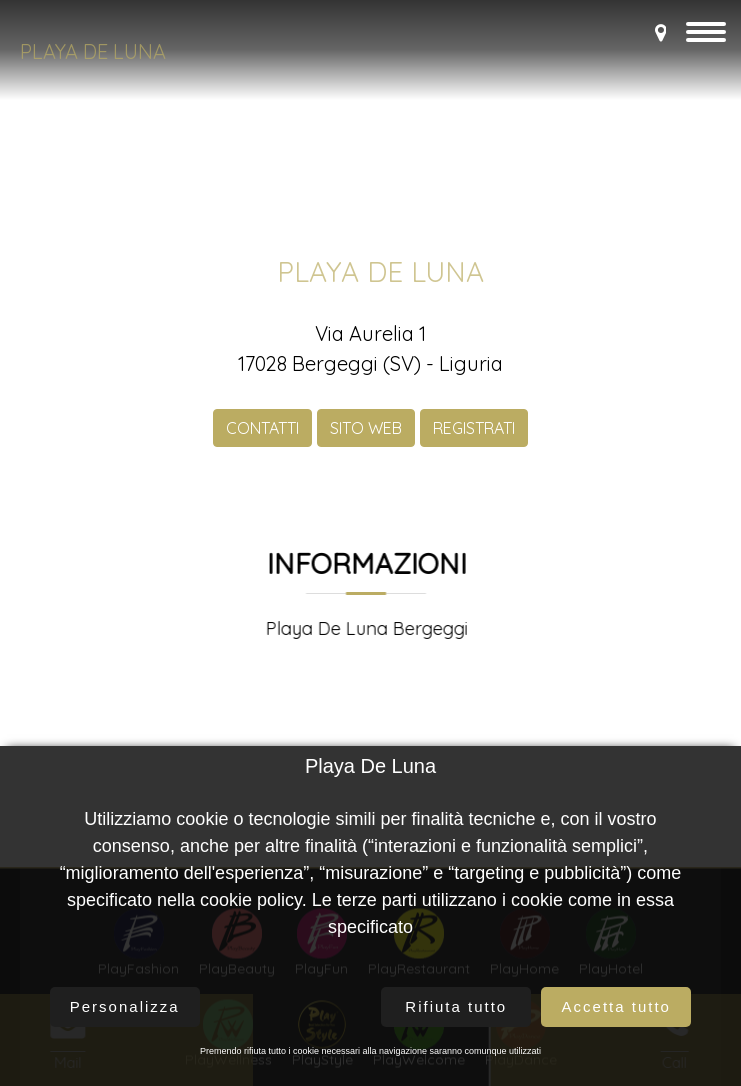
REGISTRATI (474, 443)
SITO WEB (366, 443)
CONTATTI (262, 443)
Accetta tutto (616, 1006)
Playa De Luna (93, 51)
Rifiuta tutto (456, 1006)
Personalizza (125, 1006)
